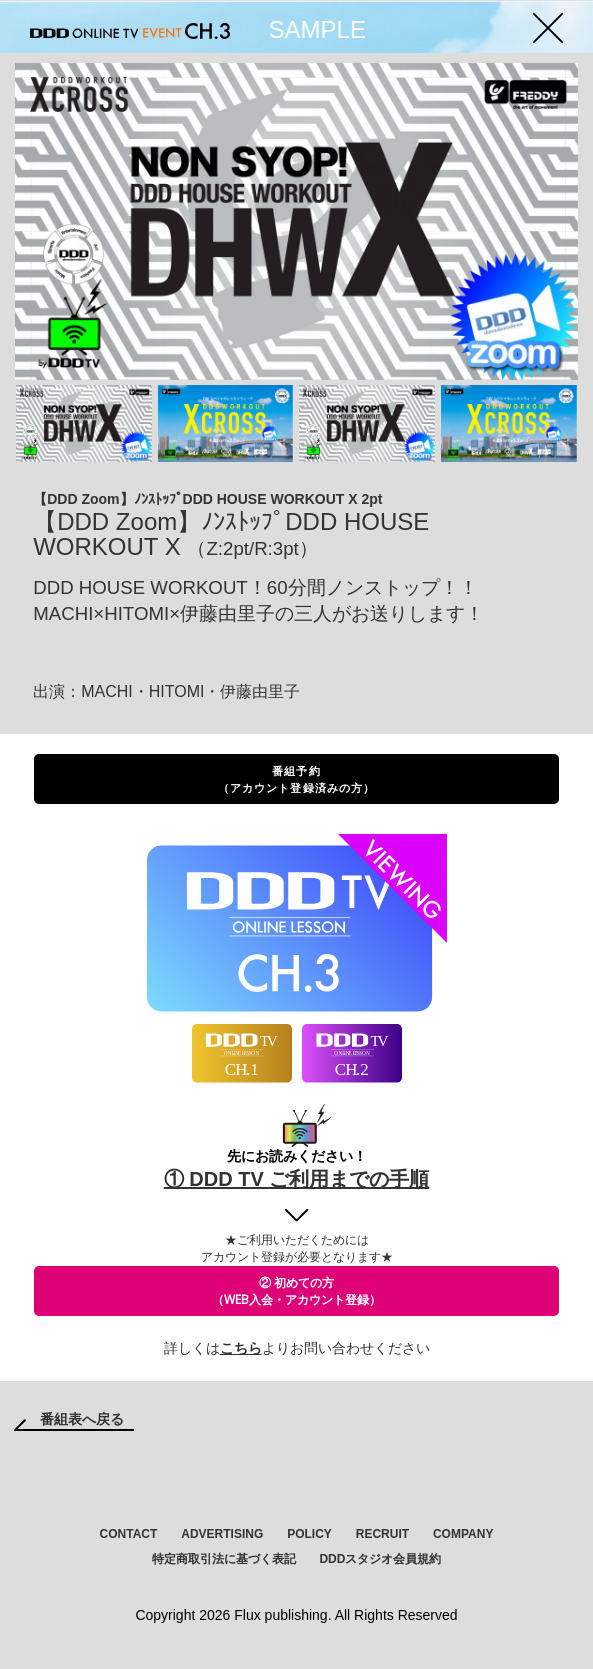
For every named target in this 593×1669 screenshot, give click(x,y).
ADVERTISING (222, 1534)
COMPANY (463, 1534)
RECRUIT (382, 1534)
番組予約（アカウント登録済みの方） (296, 779)
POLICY (309, 1534)
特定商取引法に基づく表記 (224, 1559)
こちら (241, 1348)
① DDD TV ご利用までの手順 (297, 1179)
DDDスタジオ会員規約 (380, 1559)
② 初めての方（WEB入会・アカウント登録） (296, 1291)
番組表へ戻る (82, 1419)
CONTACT (129, 1534)
